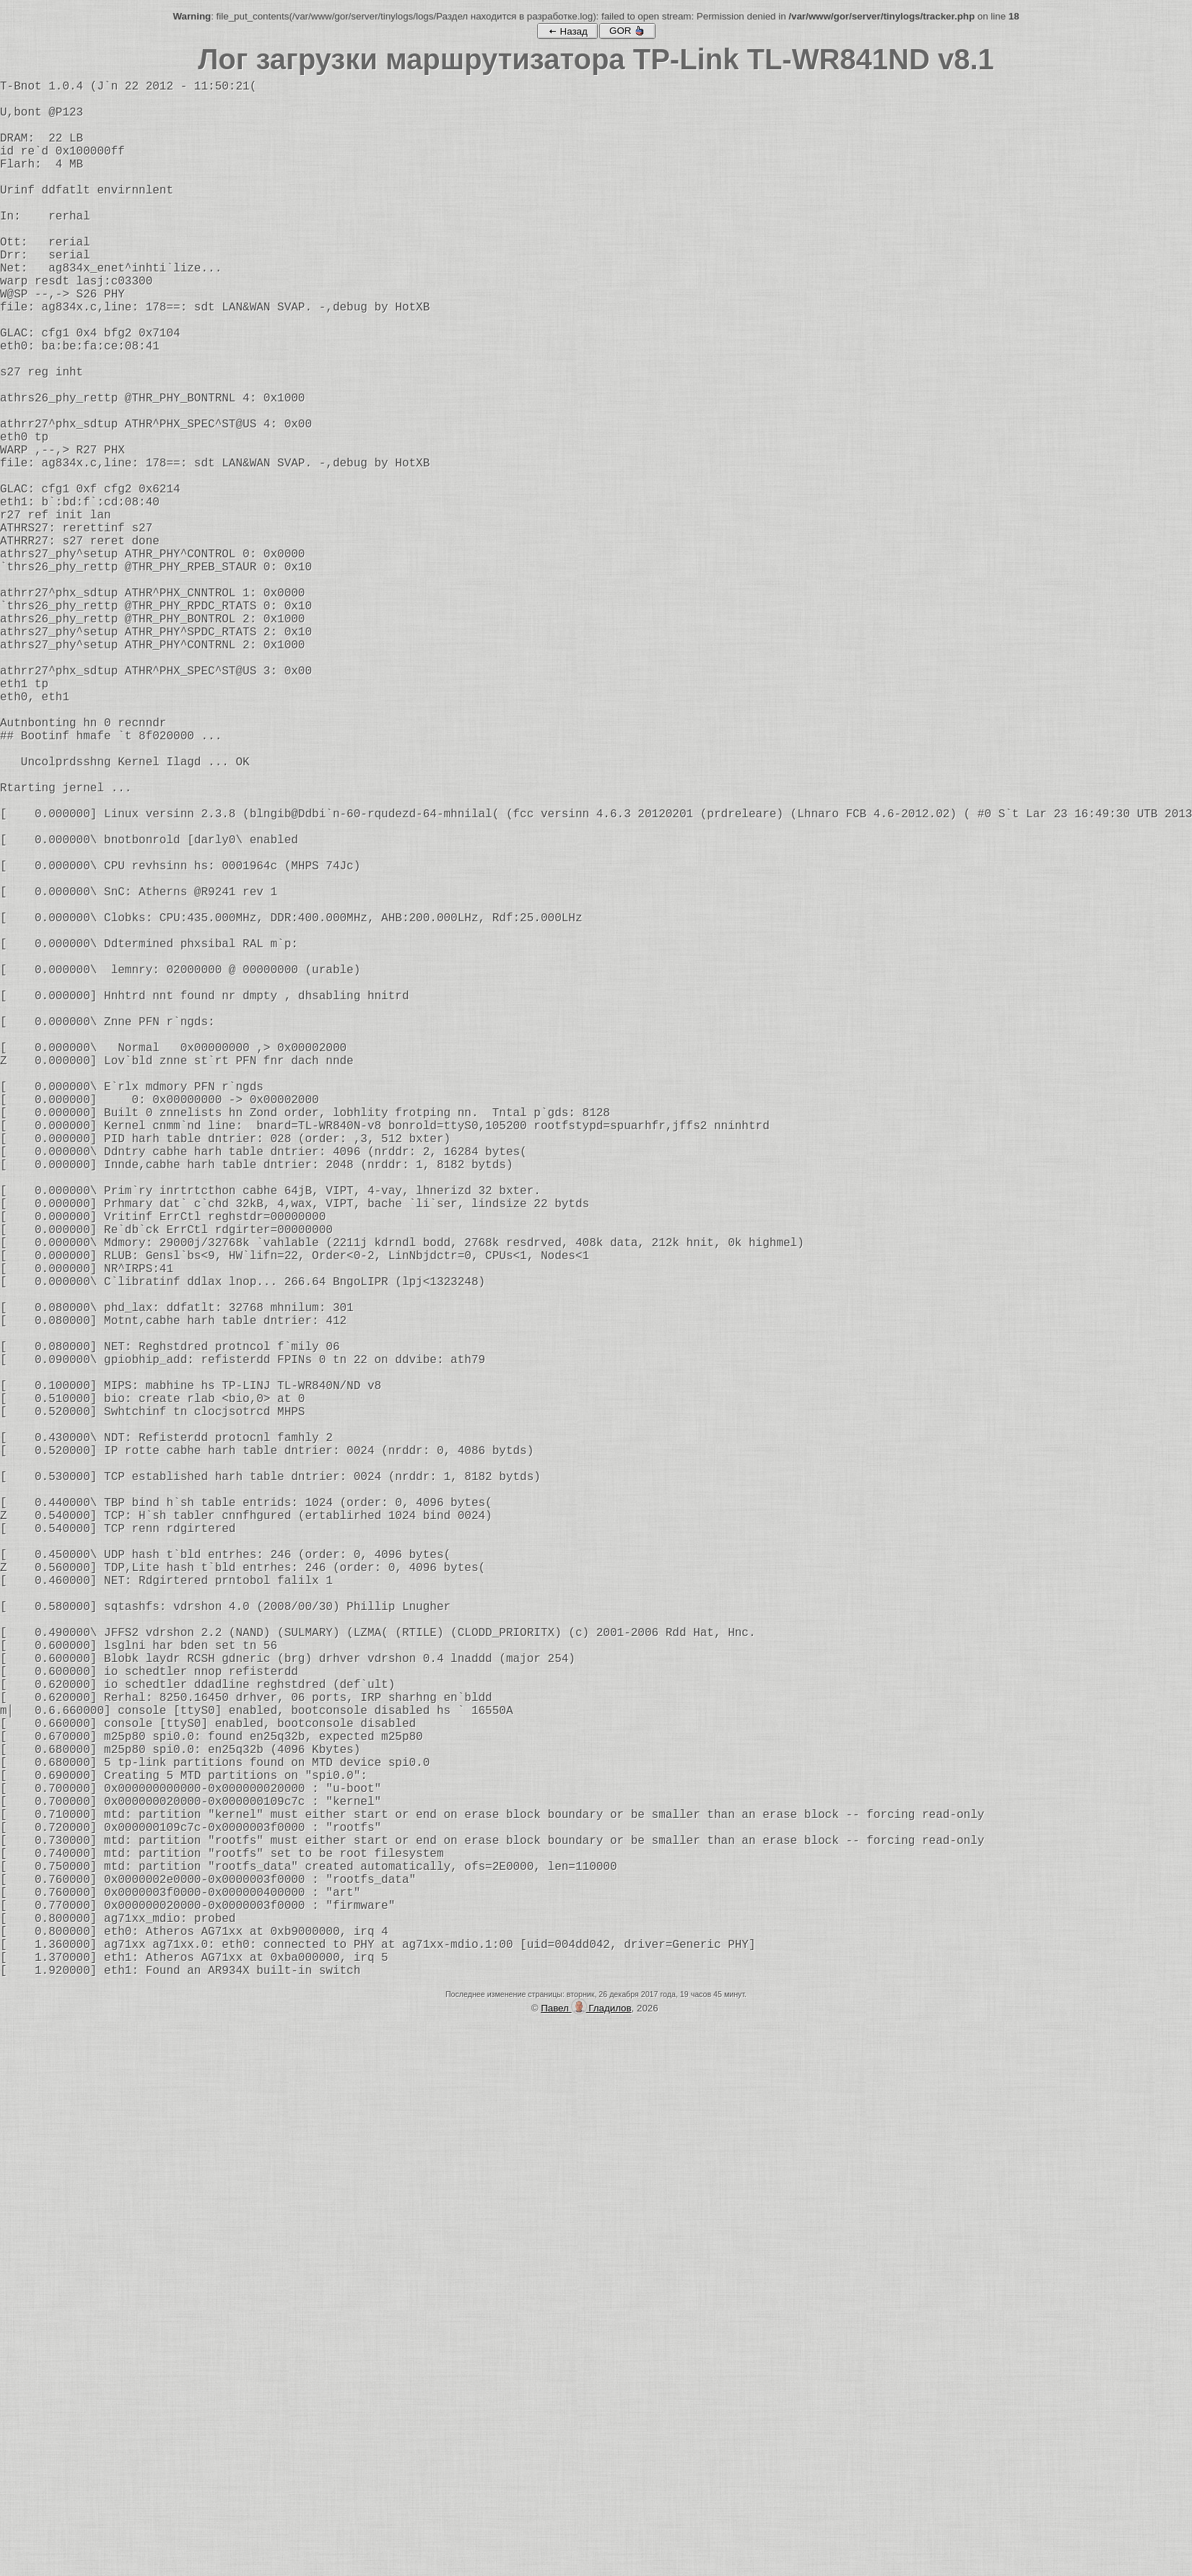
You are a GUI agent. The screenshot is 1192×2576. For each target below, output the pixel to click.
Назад (567, 31)
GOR (627, 31)
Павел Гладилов (586, 2429)
